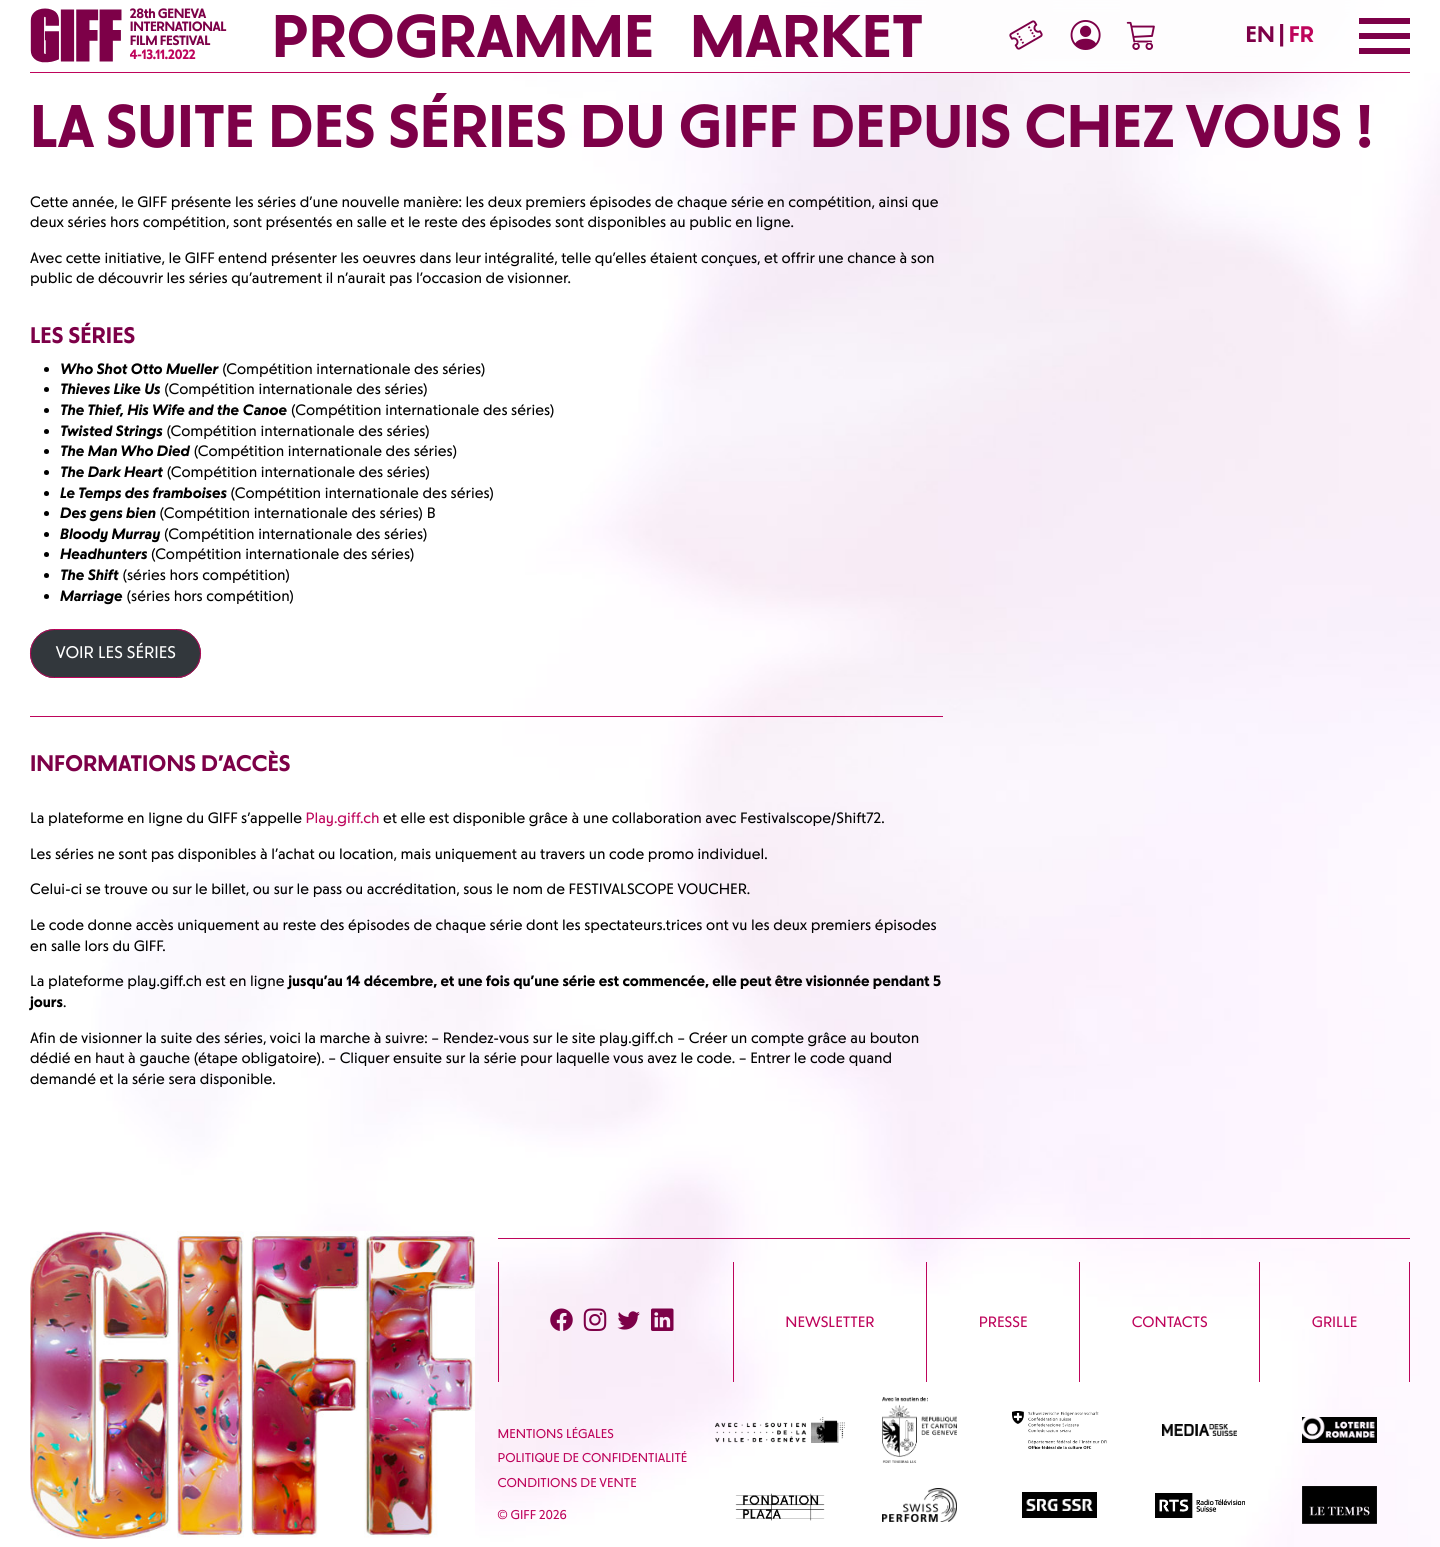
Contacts (1170, 1322)
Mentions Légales (556, 1434)
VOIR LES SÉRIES (115, 653)
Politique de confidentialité (593, 1458)
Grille (1334, 1322)
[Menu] (1384, 36)
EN (1260, 34)
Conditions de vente (567, 1483)
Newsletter (829, 1322)
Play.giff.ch (343, 818)
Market (806, 36)
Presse (1003, 1322)
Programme (462, 36)
